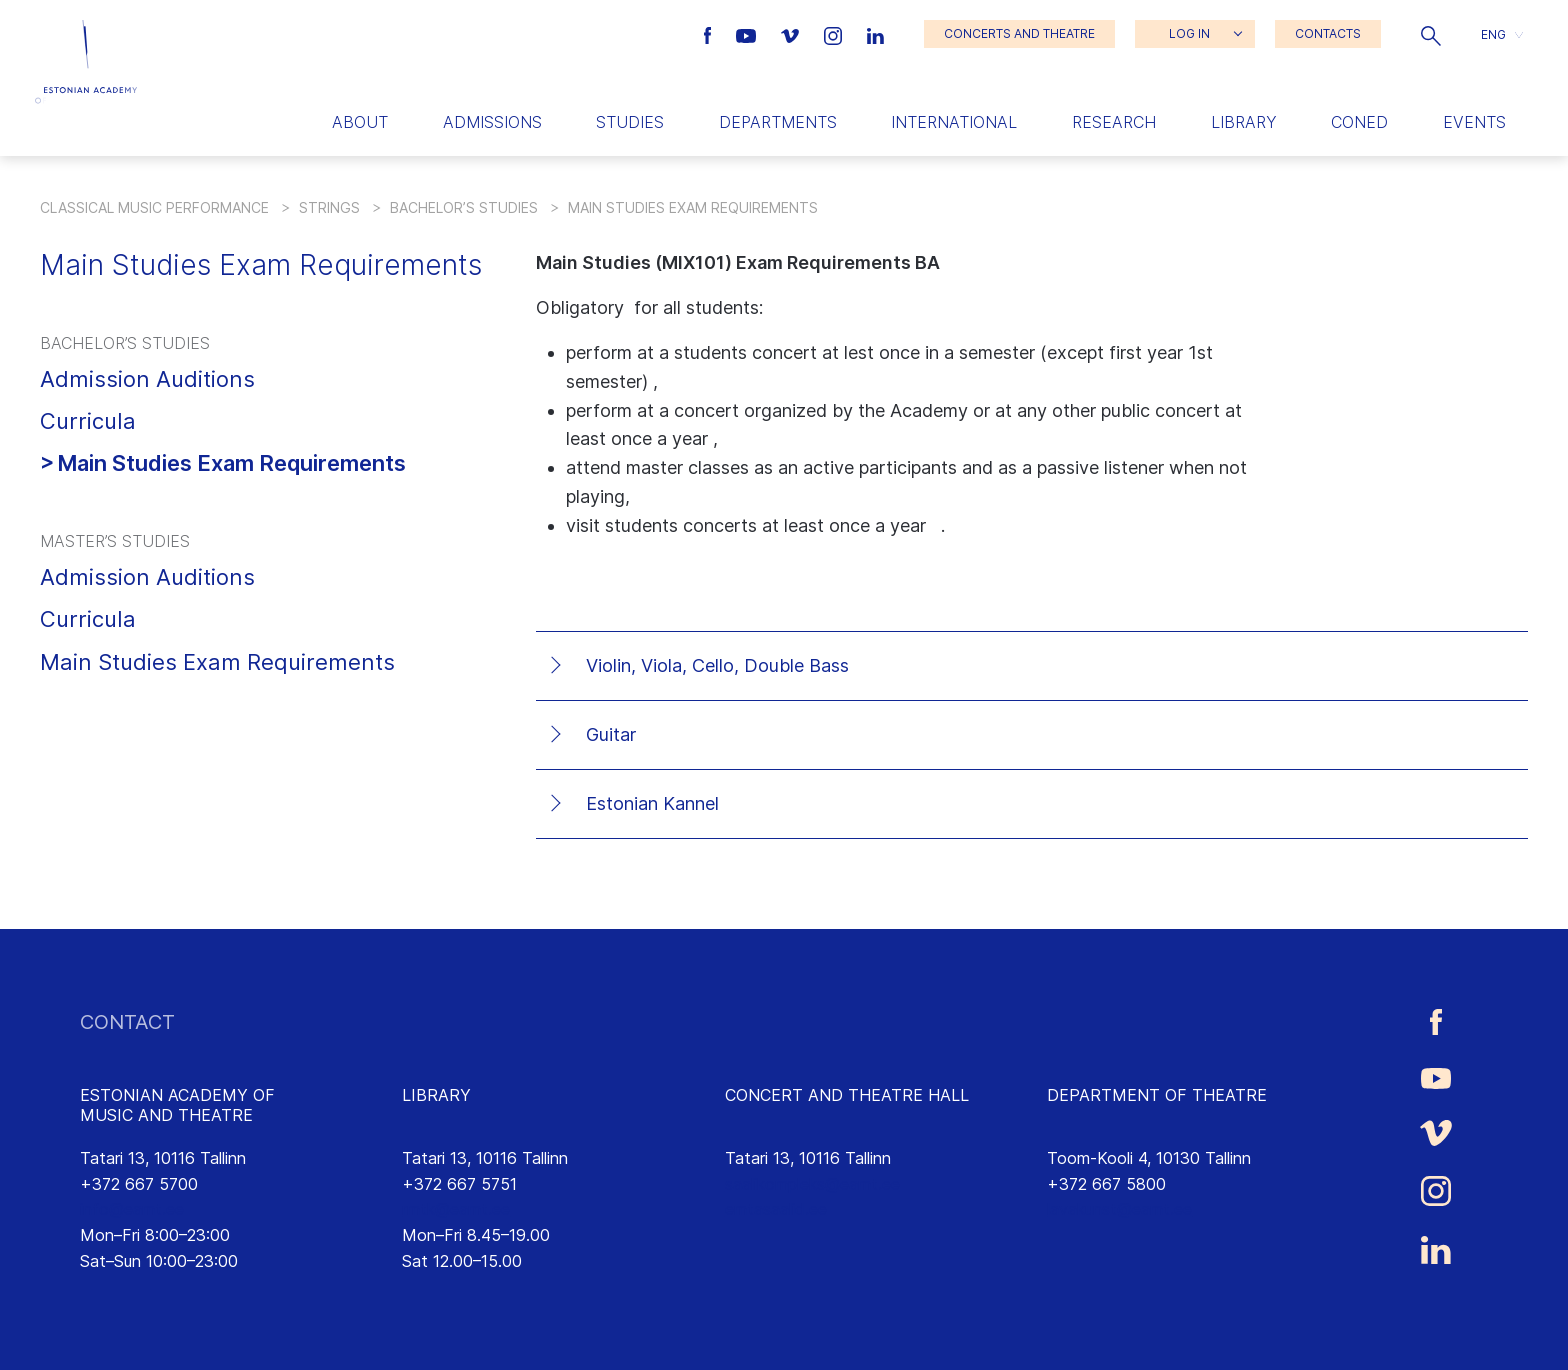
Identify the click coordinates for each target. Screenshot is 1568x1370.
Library (1244, 122)
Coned (1359, 122)
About (360, 122)
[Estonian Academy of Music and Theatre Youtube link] (748, 34)
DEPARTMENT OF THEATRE (1157, 1095)
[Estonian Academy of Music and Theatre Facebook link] (710, 34)
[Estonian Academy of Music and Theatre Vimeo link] (792, 34)
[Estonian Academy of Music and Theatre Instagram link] (835, 34)
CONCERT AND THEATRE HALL (847, 1095)
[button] (1431, 34)
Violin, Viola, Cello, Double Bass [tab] (717, 665)
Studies (630, 122)
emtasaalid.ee (776, 1209)
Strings (329, 207)
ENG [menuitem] (1493, 33)
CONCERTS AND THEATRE (1019, 33)
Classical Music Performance (154, 207)
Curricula (88, 421)
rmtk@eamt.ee (456, 1209)
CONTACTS (1328, 33)
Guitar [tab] (611, 734)
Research (1114, 122)
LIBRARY (436, 1095)
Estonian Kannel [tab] (652, 803)
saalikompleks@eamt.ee (812, 1184)
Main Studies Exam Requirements (231, 463)
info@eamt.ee (132, 1209)
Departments (778, 122)
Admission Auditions (147, 379)
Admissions (492, 122)
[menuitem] (1502, 34)
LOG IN (1189, 33)
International (954, 122)
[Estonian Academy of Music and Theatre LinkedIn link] (875, 34)
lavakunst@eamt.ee (1119, 1209)
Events (1474, 122)
